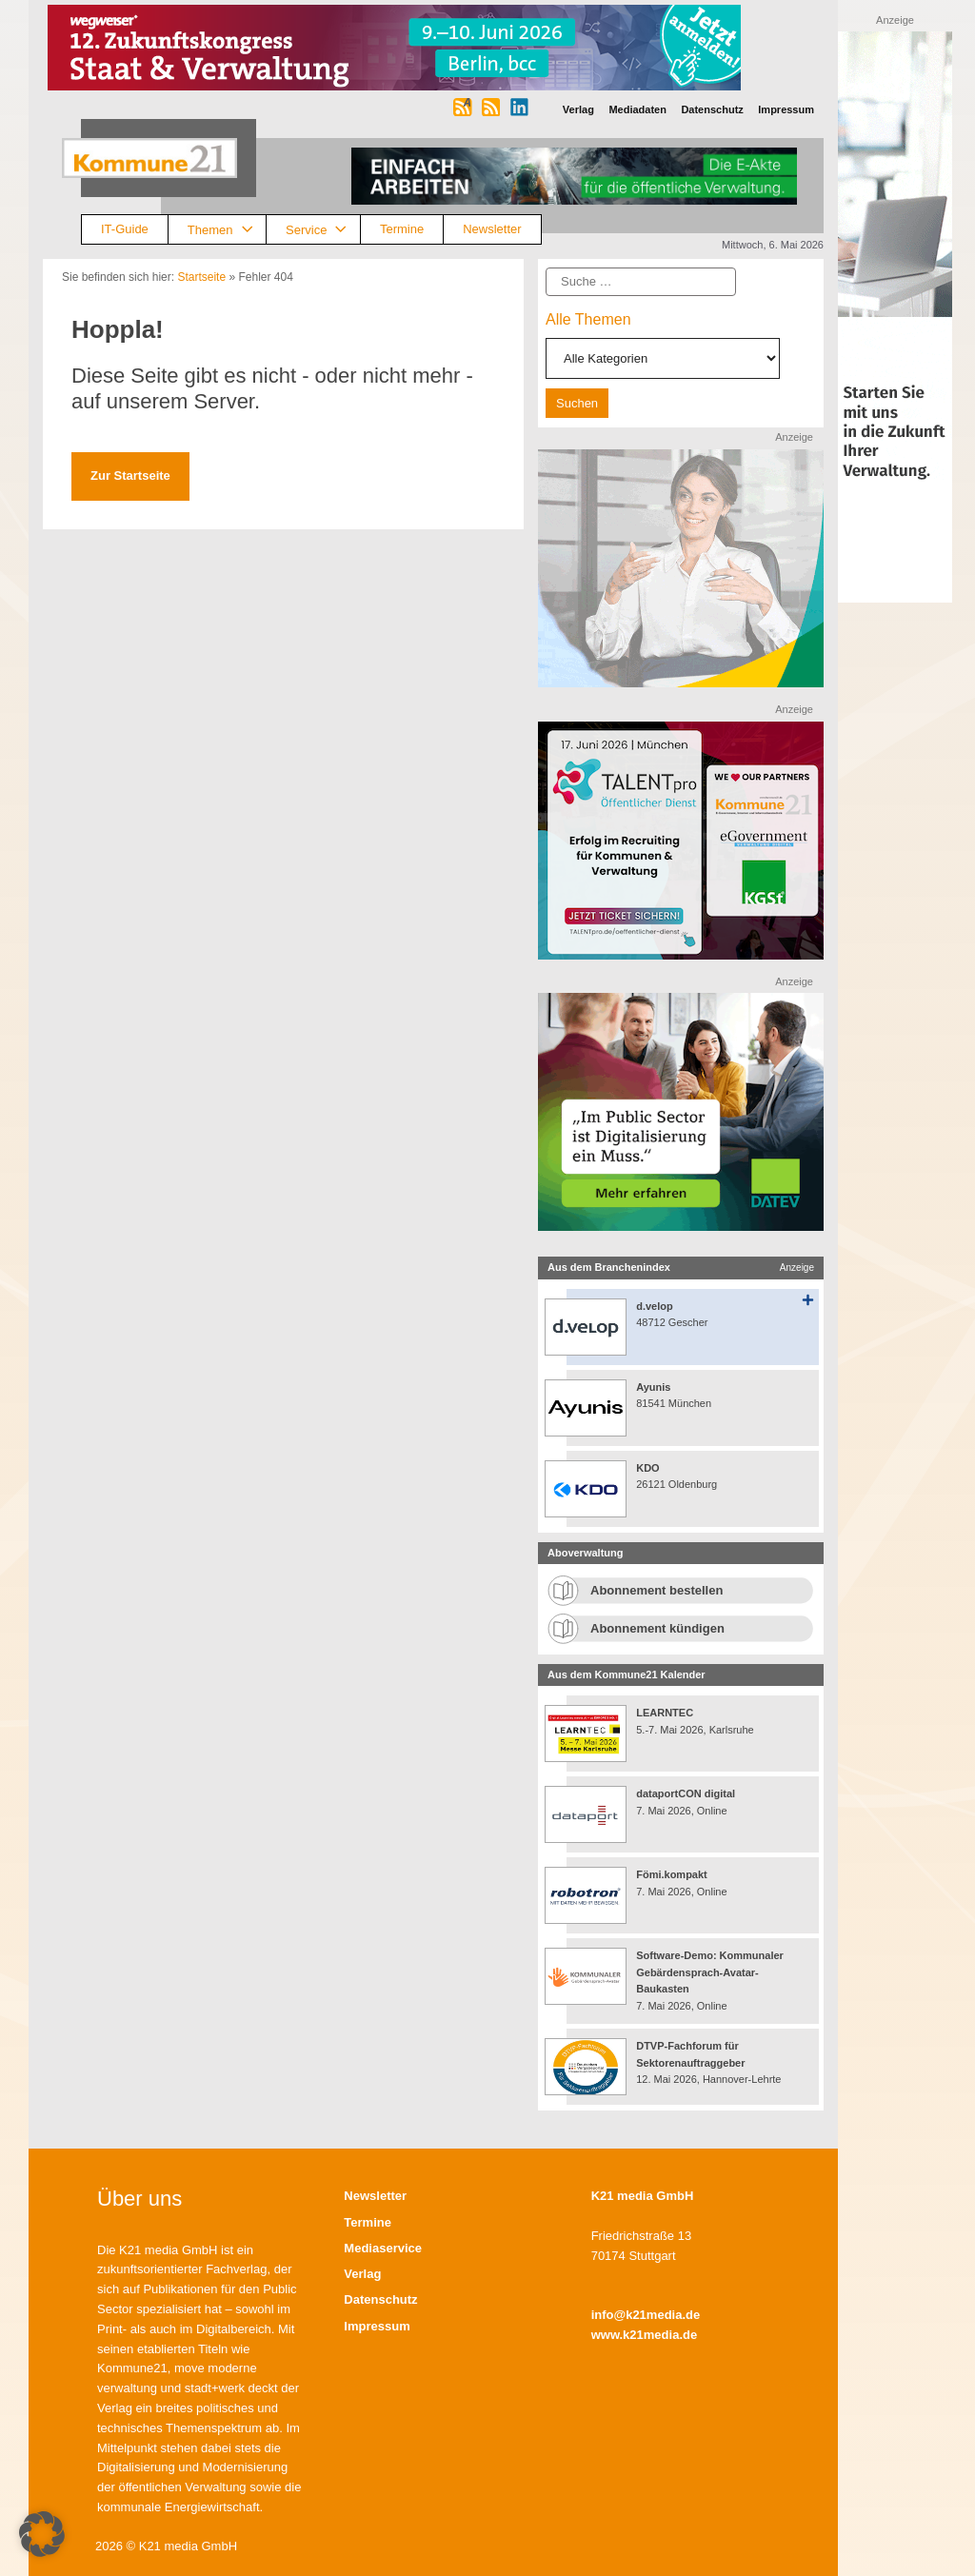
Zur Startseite (130, 475)
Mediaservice (383, 2248)
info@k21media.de (646, 2315)
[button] (42, 2534)
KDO (647, 1468)
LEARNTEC (664, 1712)
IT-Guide (125, 229)
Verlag (362, 2274)
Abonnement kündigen (657, 1628)
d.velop (654, 1306)
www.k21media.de (644, 2335)
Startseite (201, 277)
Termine (402, 229)
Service (323, 230)
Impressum (376, 2326)
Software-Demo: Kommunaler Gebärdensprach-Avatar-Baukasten (710, 1972)
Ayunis (653, 1387)
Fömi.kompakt (671, 1874)
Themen (227, 230)
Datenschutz (380, 2299)
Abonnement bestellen (656, 1590)
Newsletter (492, 229)
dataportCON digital (685, 1793)
